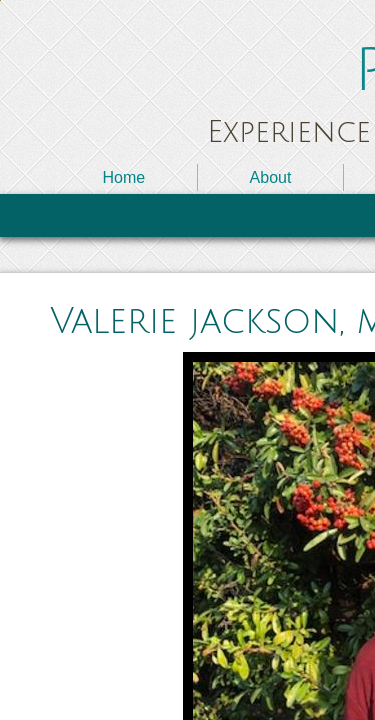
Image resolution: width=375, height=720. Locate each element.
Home (123, 177)
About (271, 177)
